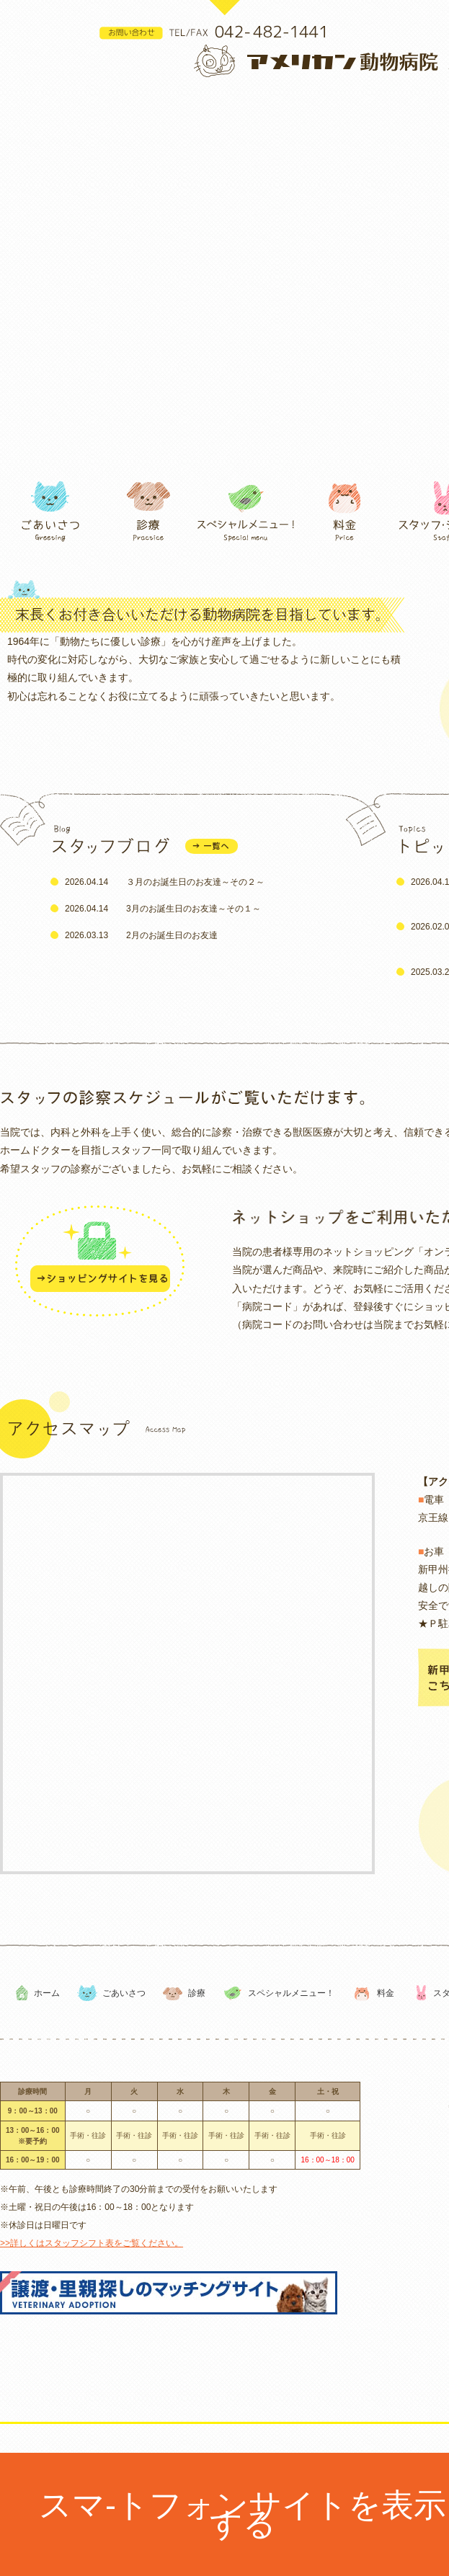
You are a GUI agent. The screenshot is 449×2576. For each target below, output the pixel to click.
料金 (385, 1993)
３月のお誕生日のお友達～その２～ (195, 882)
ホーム (47, 1993)
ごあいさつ (124, 1993)
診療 (196, 1993)
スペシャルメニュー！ (291, 1993)
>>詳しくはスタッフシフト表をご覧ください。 (91, 2243)
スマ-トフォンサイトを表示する (242, 2514)
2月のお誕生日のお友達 (172, 935)
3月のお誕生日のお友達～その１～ (193, 909)
